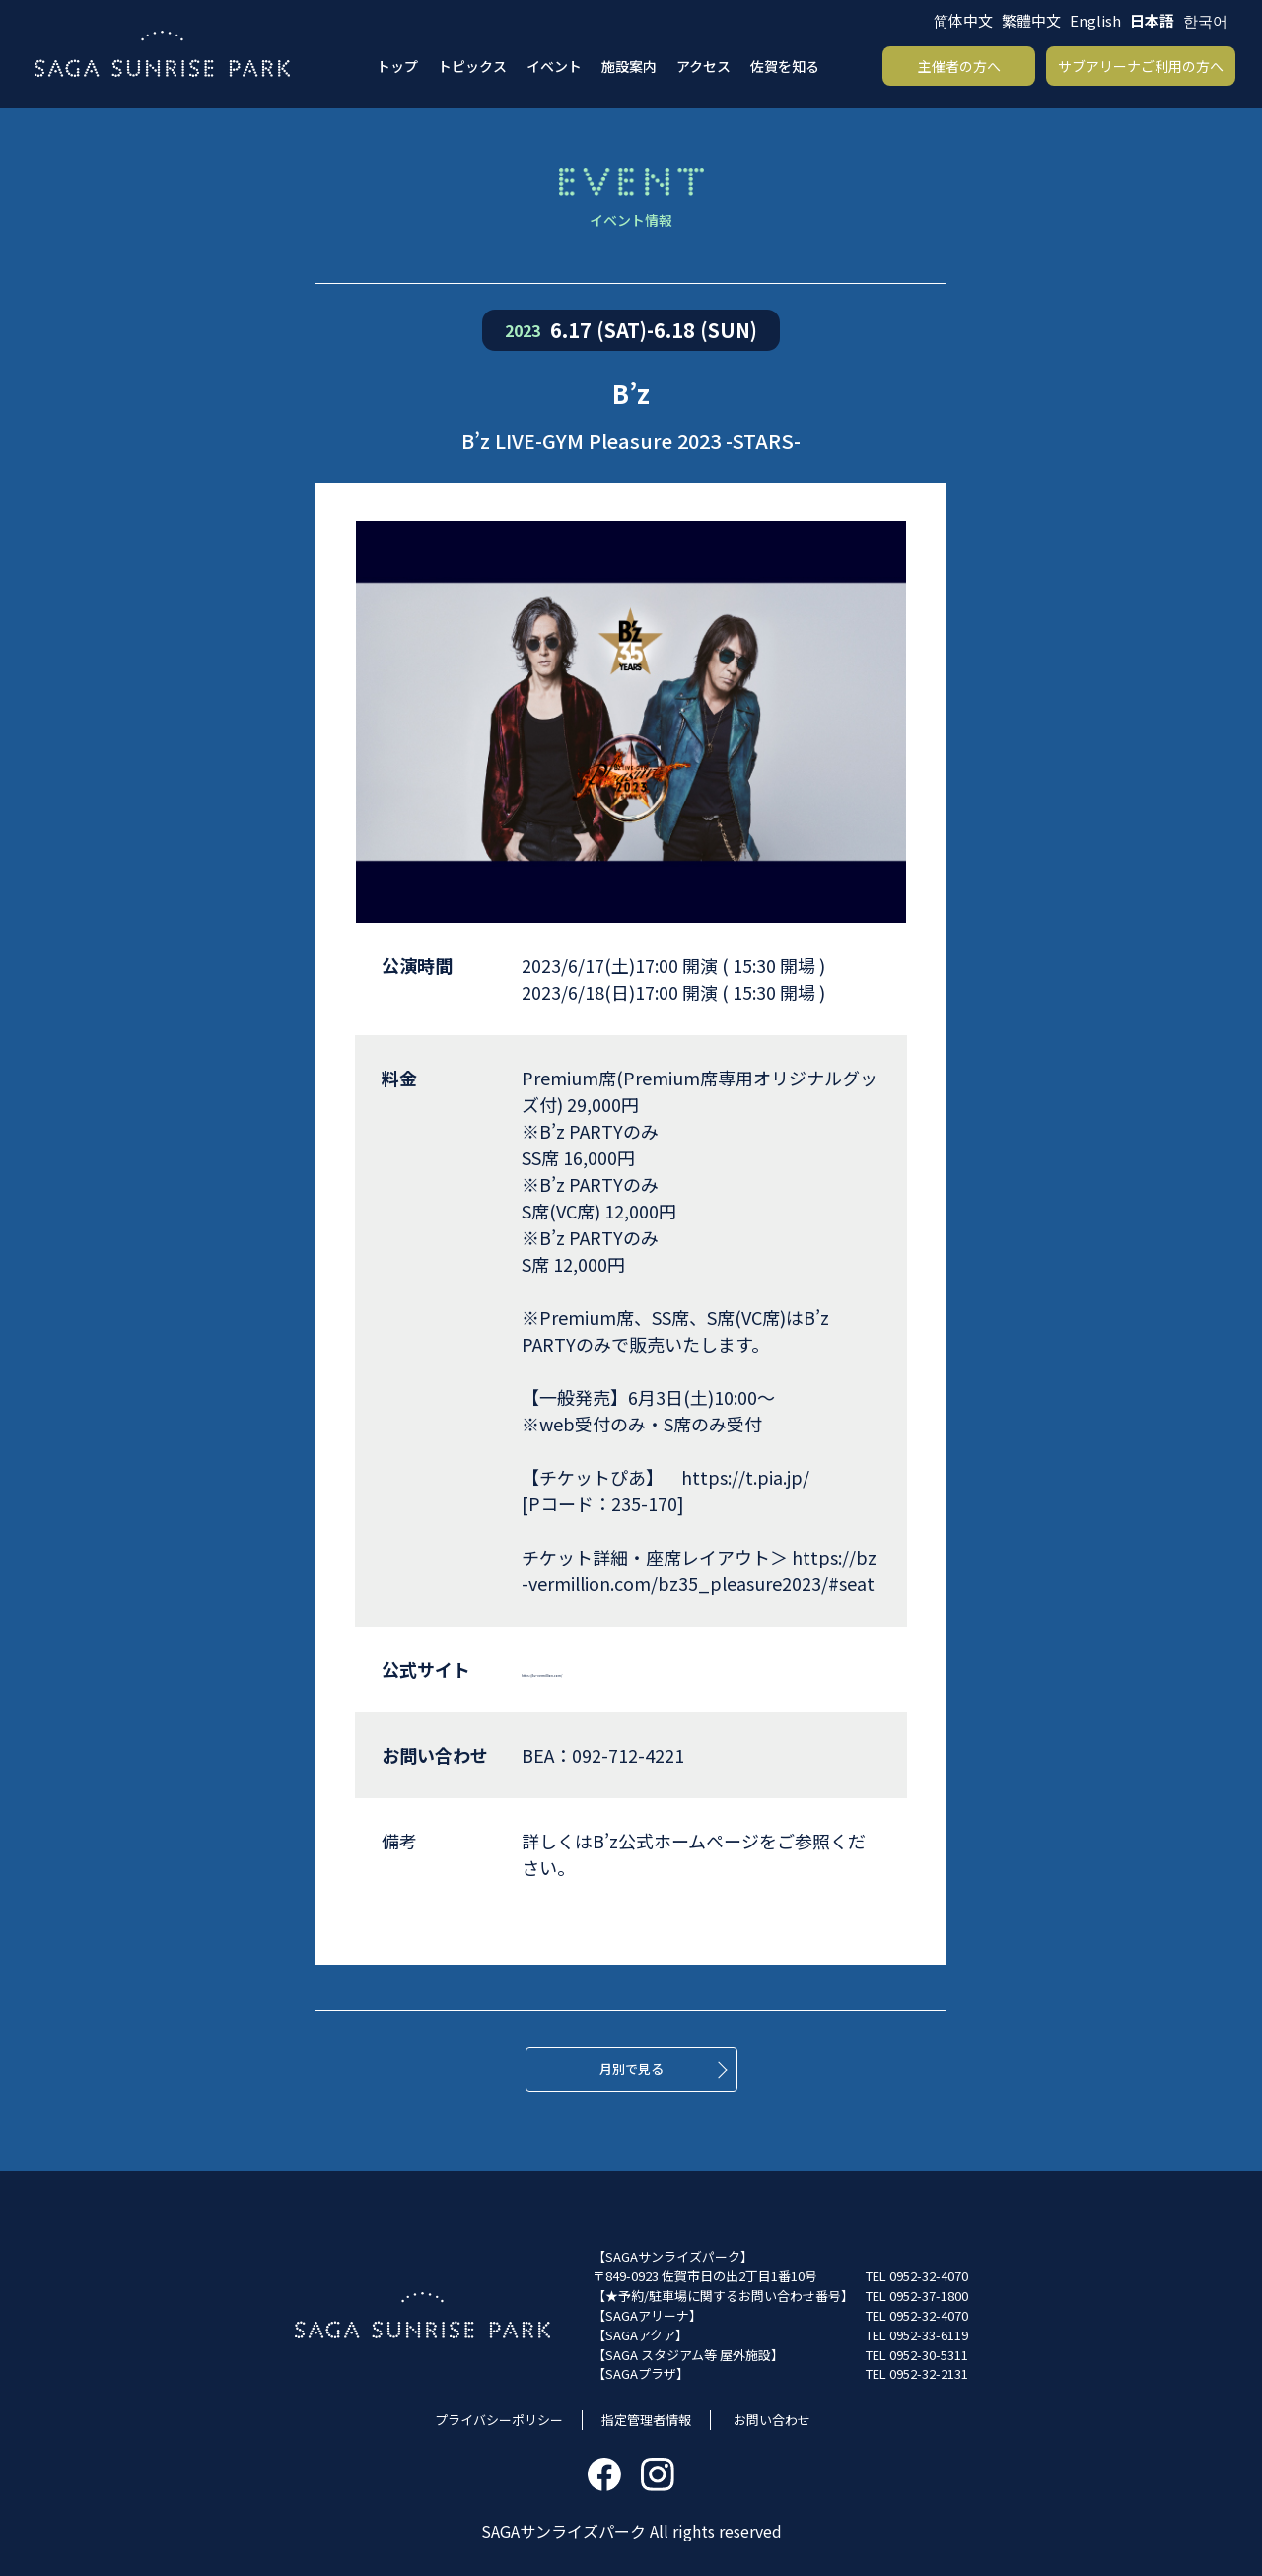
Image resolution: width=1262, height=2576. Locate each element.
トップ (397, 66)
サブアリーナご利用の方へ (1141, 66)
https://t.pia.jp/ (745, 1477)
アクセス (703, 66)
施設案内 (629, 66)
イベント (554, 66)
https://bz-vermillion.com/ (632, 1669)
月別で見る (631, 2068)
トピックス (472, 66)
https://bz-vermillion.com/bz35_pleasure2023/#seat (699, 1570)
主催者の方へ (959, 66)
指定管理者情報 (646, 2419)
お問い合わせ (772, 2419)
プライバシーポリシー (499, 2419)
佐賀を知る (784, 66)
